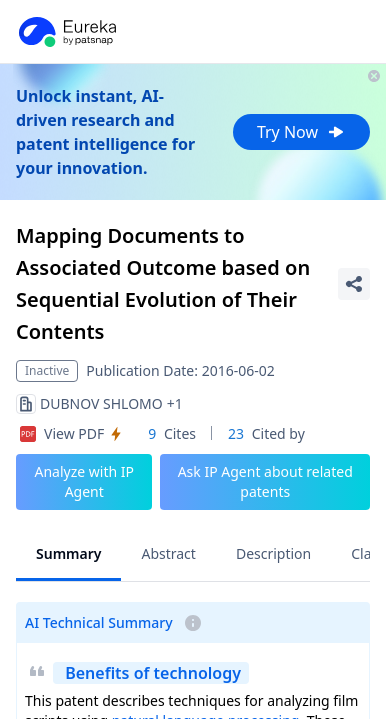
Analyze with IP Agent (84, 481)
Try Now (301, 132)
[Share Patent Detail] (354, 284)
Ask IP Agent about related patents (265, 481)
